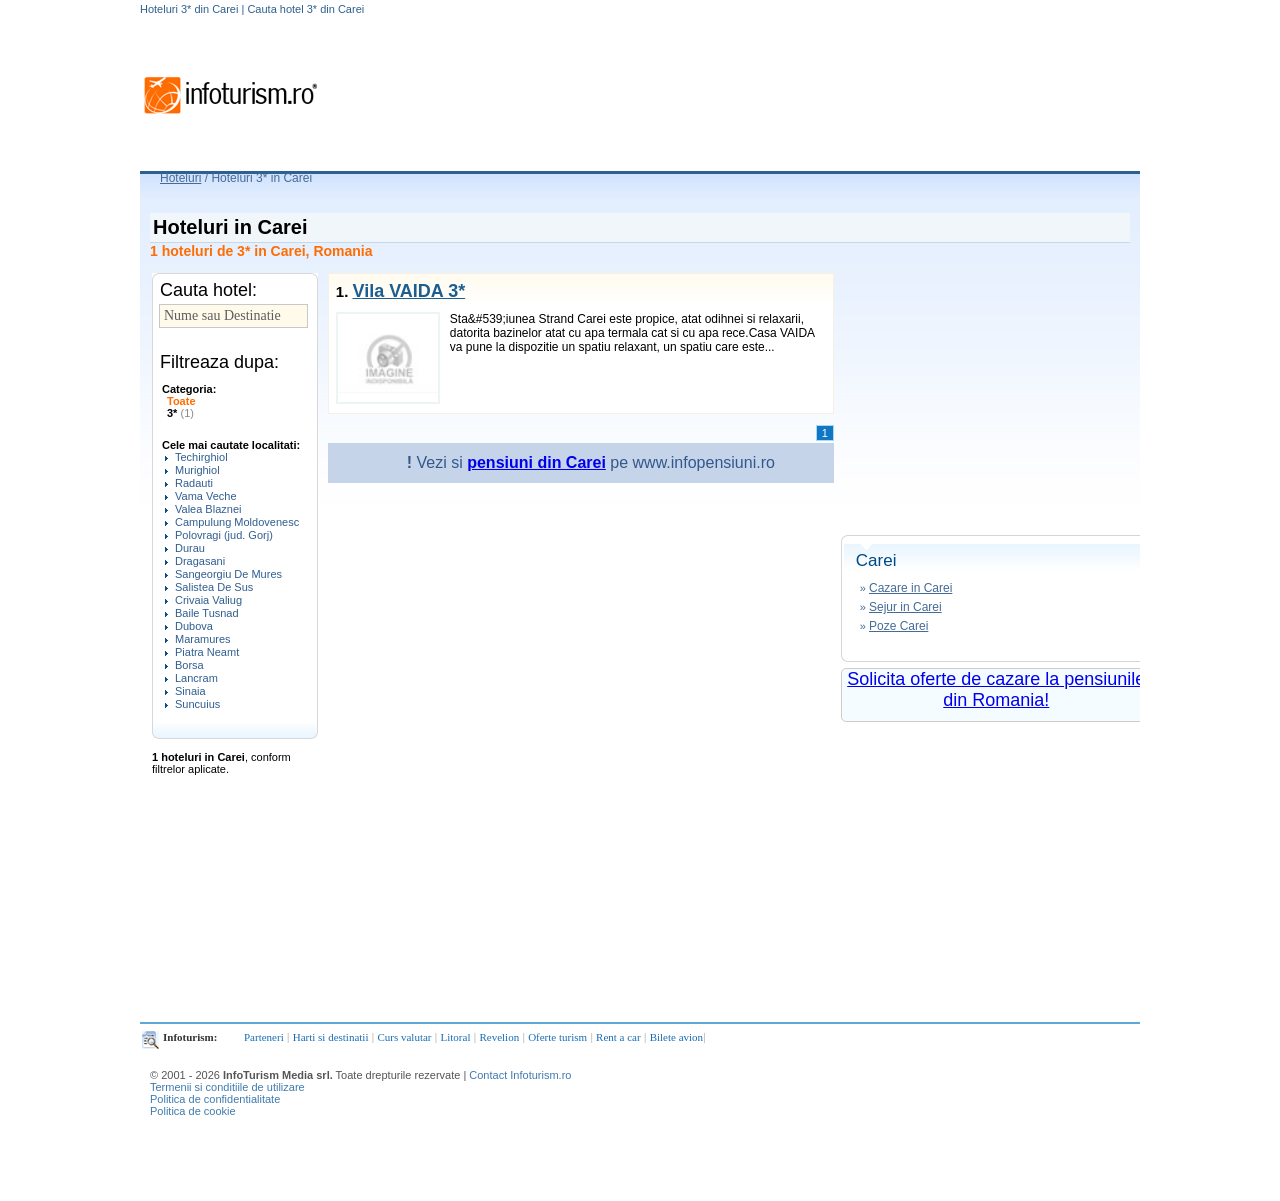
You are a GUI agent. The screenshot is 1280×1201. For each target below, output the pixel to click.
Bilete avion (676, 1037)
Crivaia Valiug (208, 600)
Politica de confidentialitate (215, 1099)
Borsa (189, 665)
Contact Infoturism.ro (520, 1075)
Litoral (456, 1037)
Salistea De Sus (214, 587)
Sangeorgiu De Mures (228, 574)
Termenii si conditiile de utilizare (227, 1087)
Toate (181, 401)
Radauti (194, 483)
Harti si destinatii (331, 1037)
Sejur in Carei (905, 607)
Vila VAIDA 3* (408, 291)
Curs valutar (404, 1037)
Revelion (499, 1037)
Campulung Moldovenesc (237, 522)
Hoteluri (180, 178)
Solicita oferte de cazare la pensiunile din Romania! (996, 689)
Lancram (196, 678)
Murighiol (197, 470)
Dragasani (200, 561)
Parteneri (264, 1037)
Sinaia (190, 691)
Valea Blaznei (208, 509)
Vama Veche (206, 496)
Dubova (194, 626)
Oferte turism (557, 1037)
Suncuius (197, 704)
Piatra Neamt (207, 652)
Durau (190, 548)
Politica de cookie (193, 1111)
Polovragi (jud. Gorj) (224, 535)
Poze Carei (898, 626)
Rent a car (618, 1037)
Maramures (203, 639)
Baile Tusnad (207, 613)
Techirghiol (201, 457)
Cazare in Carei (910, 588)
